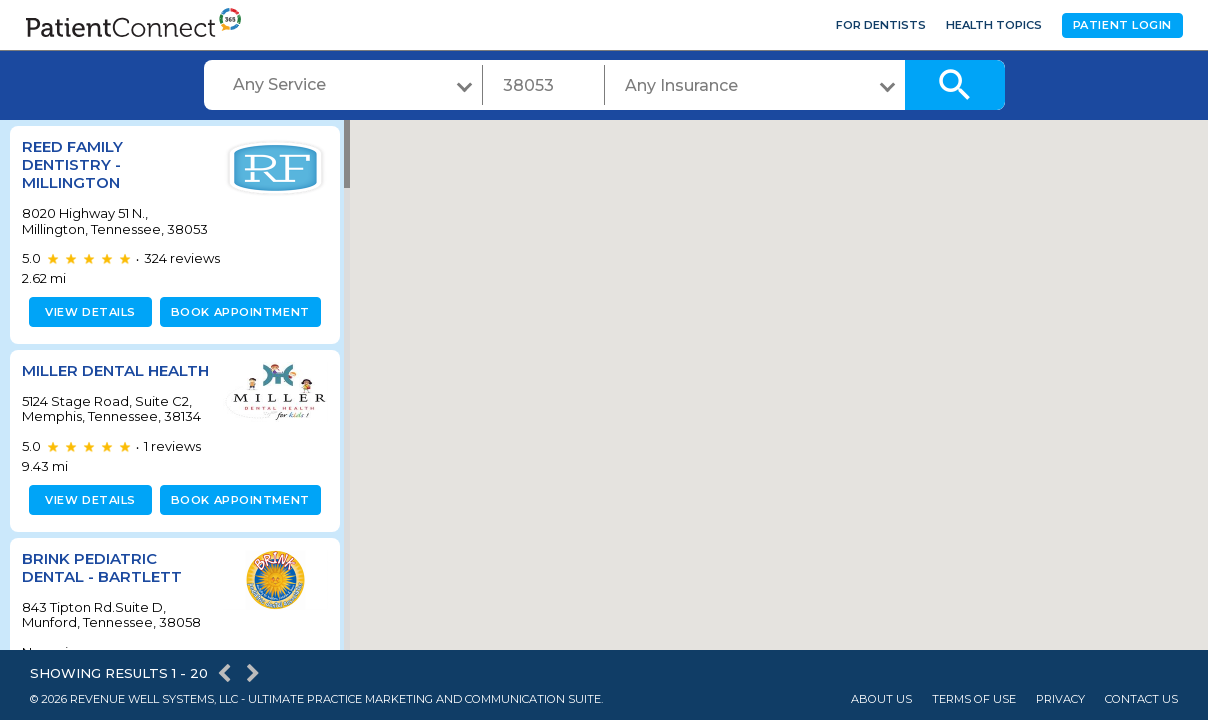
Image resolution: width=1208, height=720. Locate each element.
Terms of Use (974, 699)
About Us (881, 699)
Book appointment (236, 327)
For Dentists (881, 25)
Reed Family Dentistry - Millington (72, 164)
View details (87, 327)
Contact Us (1141, 699)
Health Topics (994, 25)
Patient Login (1122, 25)
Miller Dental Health (83, 394)
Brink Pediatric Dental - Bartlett (102, 600)
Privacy (1060, 699)
